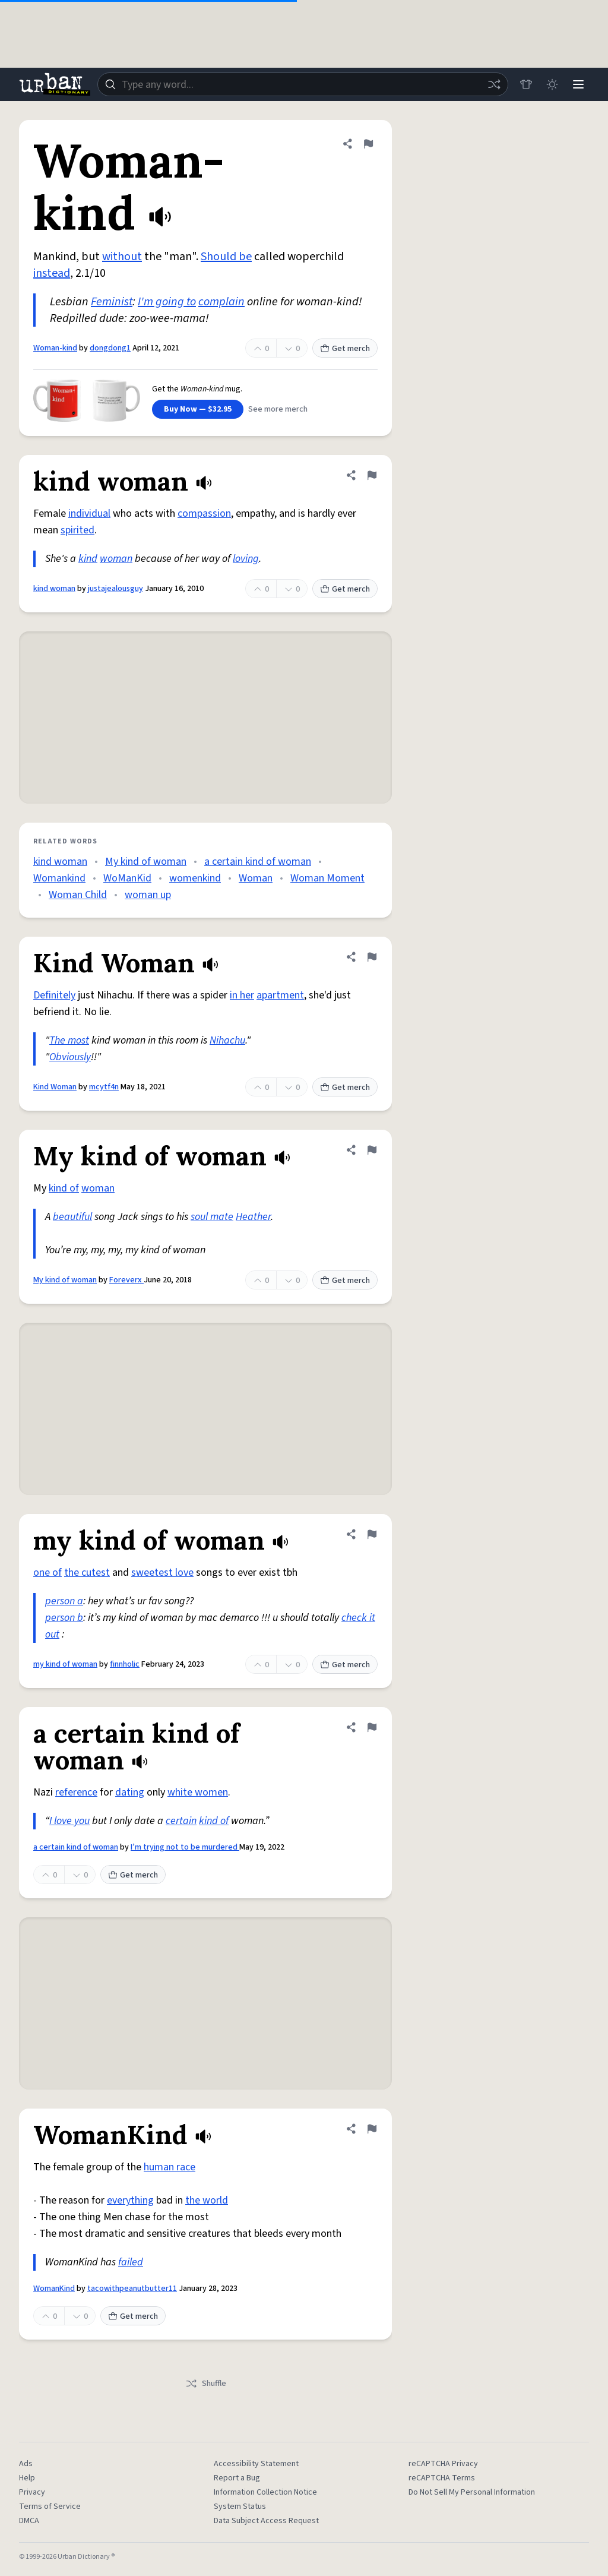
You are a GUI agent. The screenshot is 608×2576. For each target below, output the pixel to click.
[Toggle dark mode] (552, 84)
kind (87, 558)
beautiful (72, 1216)
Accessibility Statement (256, 2464)
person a (64, 1601)
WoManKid (127, 878)
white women (197, 1792)
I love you (69, 1820)
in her (242, 995)
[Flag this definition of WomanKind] (371, 2128)
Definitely (54, 995)
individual (89, 513)
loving (246, 558)
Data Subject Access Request (266, 2521)
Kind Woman (55, 1087)
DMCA (29, 2521)
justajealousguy (115, 589)
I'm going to (167, 301)
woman (116, 558)
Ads (26, 2464)
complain (221, 301)
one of (47, 1572)
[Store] (526, 84)
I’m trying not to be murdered (185, 1847)
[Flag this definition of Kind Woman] (371, 956)
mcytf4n (104, 1087)
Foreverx (126, 1280)
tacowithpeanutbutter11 (132, 2288)
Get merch (345, 349)
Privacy (32, 2492)
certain (181, 1820)
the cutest (87, 1572)
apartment (280, 995)
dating (129, 1792)
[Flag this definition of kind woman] (371, 475)
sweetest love (162, 1572)
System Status (240, 2506)
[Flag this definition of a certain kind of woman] (371, 1727)
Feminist (111, 301)
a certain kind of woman (257, 861)
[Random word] (494, 84)
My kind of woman (145, 861)
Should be (226, 256)
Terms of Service (50, 2506)
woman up (148, 894)
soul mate (212, 1216)
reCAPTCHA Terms (441, 2478)
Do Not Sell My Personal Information (471, 2492)
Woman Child (78, 894)
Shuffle (205, 2383)
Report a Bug (237, 2478)
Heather (253, 1216)
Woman (256, 878)
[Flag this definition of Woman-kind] (368, 143)
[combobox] (302, 84)
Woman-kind (55, 348)
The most (69, 1040)
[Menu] (578, 84)
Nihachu (227, 1040)
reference (76, 1792)
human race (169, 2167)
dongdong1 (110, 348)
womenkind (195, 878)
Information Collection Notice (265, 2492)
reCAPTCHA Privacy (443, 2464)
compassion (204, 513)
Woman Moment (327, 878)
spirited (77, 530)
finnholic (125, 1664)
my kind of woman (65, 1664)
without (122, 256)
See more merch (278, 409)
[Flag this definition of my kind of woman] (371, 1534)
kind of (64, 1188)
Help (27, 2478)
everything (130, 2200)
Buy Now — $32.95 (198, 409)
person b (64, 1617)
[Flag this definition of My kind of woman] (371, 1149)
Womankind (59, 878)
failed (130, 2262)
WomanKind (54, 2288)
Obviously (70, 1057)
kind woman (54, 589)
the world (206, 2200)
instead (51, 273)
